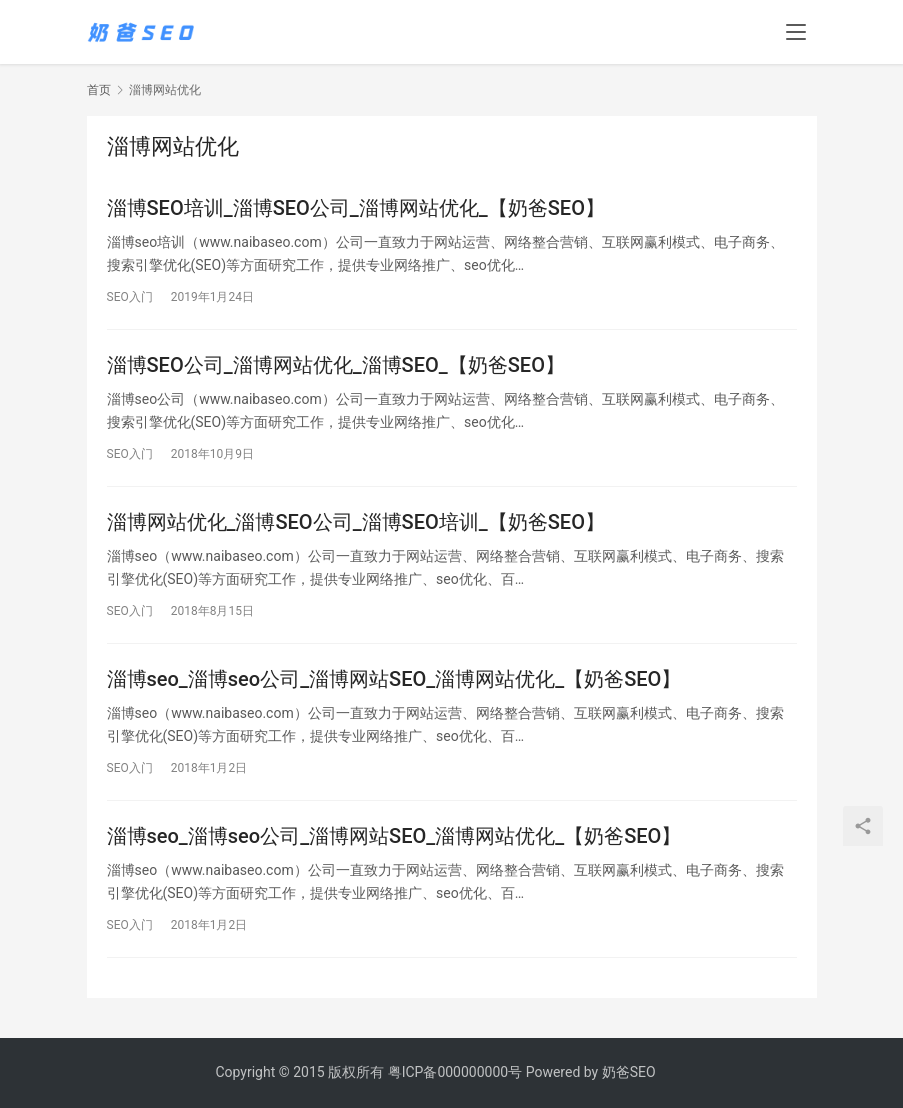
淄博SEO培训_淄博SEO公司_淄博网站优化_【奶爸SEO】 (356, 208)
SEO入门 (130, 297)
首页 (99, 90)
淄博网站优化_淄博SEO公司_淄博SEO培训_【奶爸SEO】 (356, 522)
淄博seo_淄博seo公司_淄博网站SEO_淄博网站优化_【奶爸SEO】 (394, 679)
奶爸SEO (629, 1072)
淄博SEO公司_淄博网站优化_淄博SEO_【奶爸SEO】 (336, 365)
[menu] (796, 32)
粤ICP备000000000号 (455, 1072)
